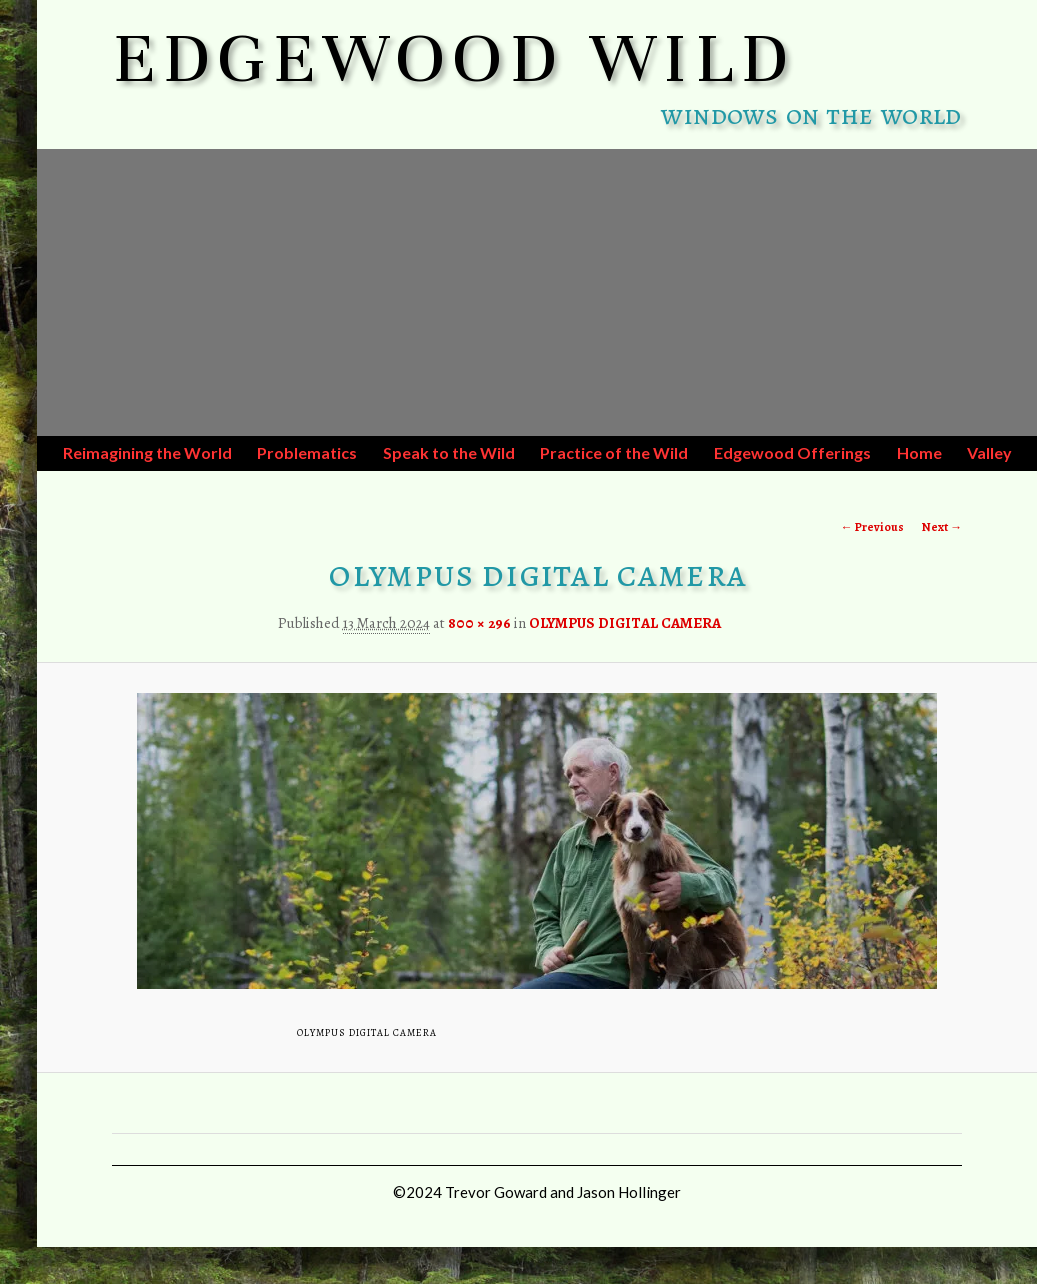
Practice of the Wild (614, 452)
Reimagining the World (147, 452)
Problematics (307, 452)
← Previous (872, 527)
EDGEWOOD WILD (454, 58)
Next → (942, 527)
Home (919, 452)
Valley (989, 452)
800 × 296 (479, 623)
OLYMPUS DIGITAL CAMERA (625, 623)
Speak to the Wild (449, 452)
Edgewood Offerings (792, 452)
